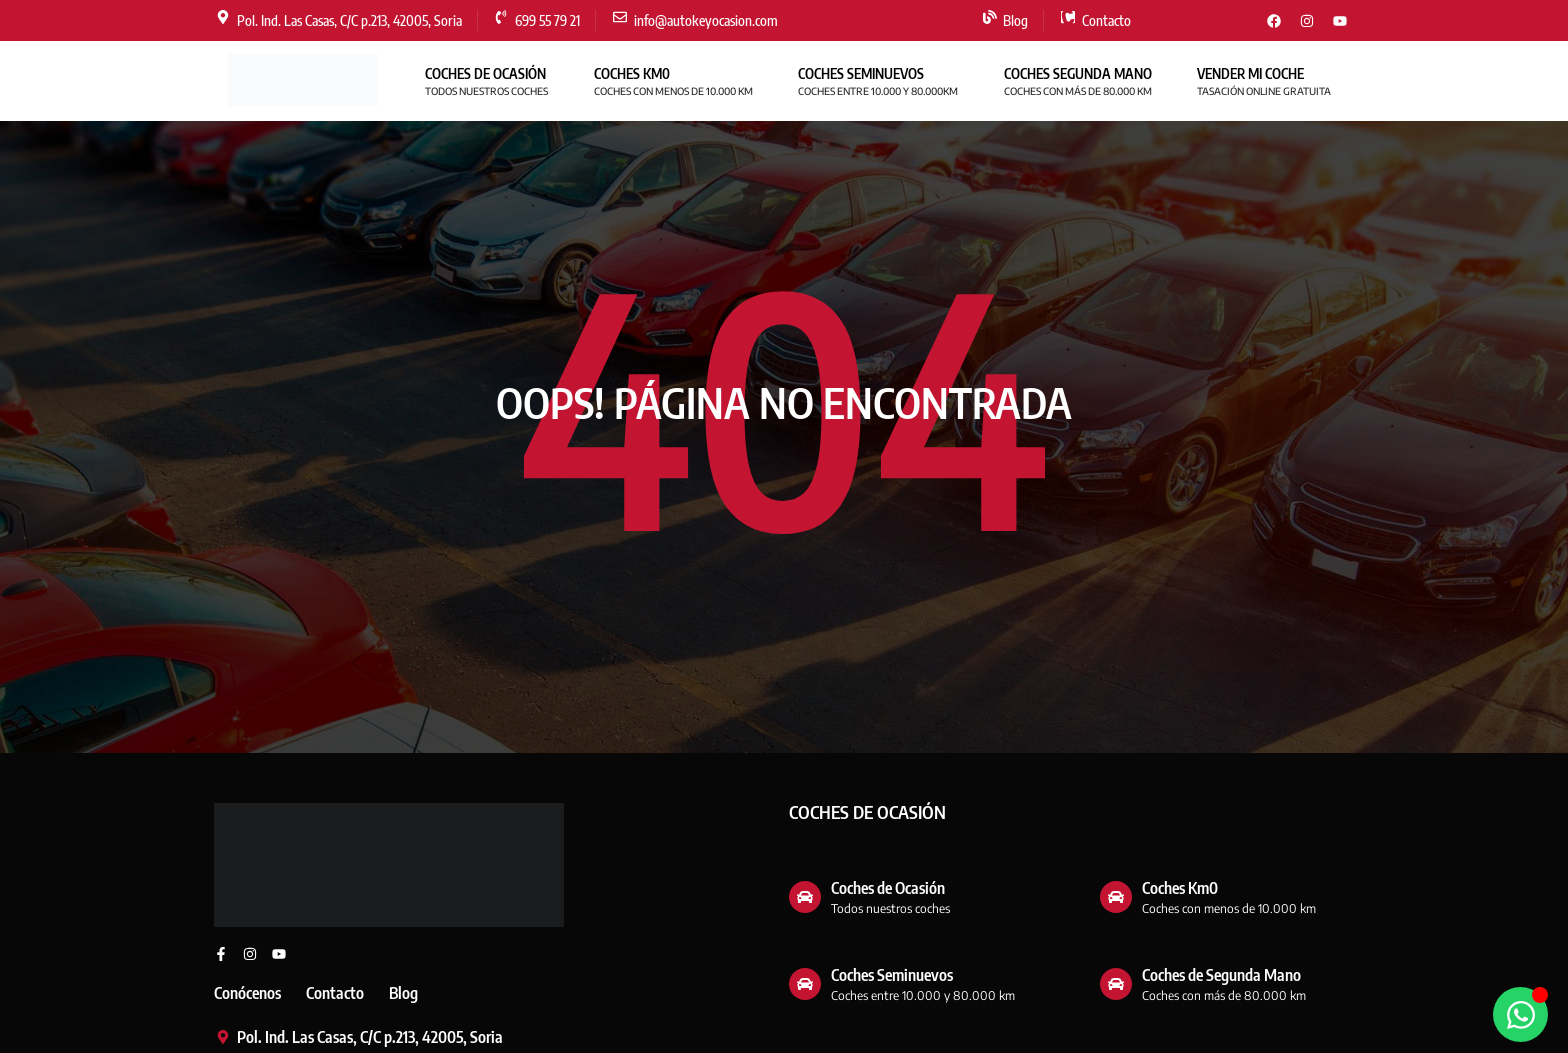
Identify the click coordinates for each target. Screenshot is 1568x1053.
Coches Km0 (1180, 888)
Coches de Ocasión (888, 888)
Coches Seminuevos (892, 975)
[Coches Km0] (1116, 897)
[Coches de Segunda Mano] (1116, 984)
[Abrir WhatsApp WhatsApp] (1520, 1014)
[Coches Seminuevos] (805, 984)
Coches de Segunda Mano (1221, 975)
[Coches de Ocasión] (805, 897)
